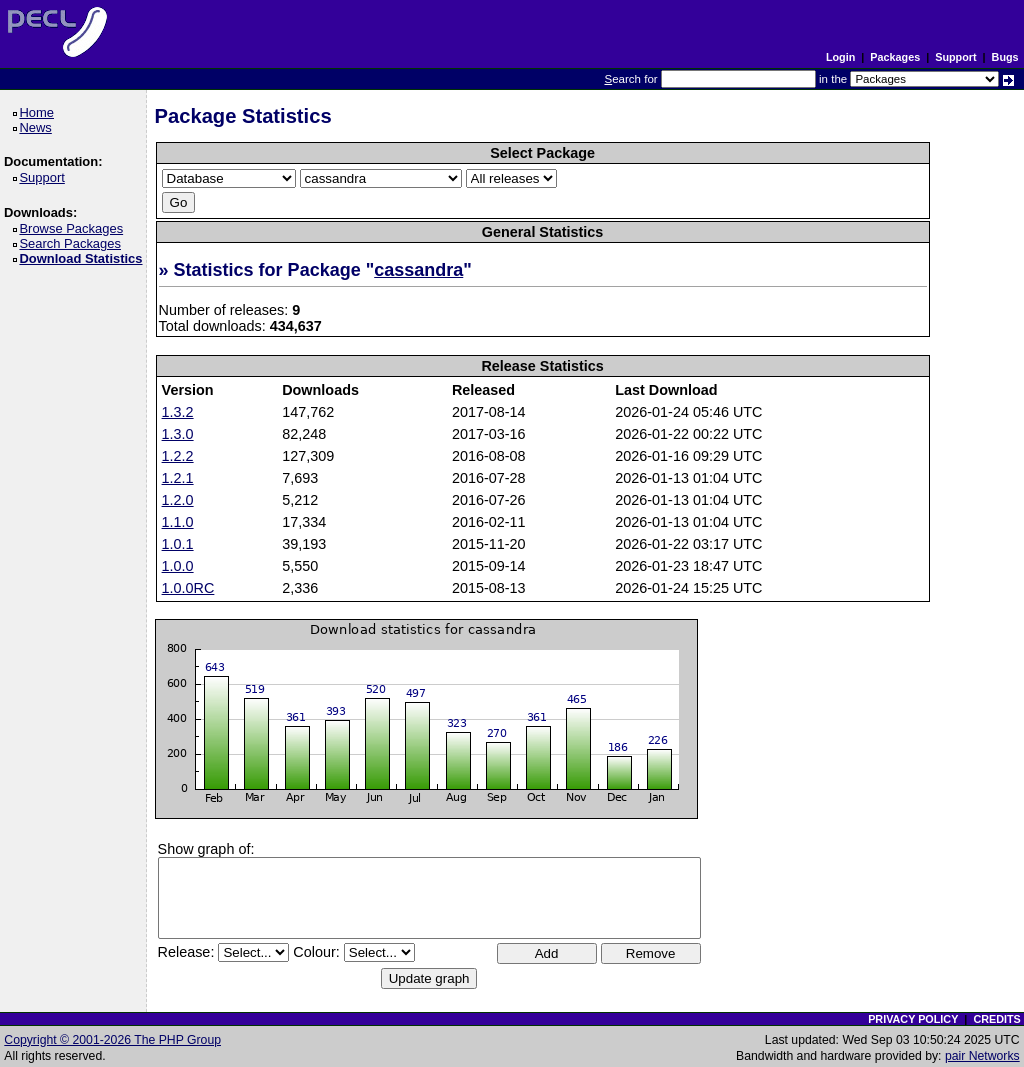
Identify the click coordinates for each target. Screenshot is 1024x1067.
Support (955, 57)
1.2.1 (178, 478)
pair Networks (982, 1056)
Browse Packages (74, 228)
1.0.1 (178, 544)
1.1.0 (178, 522)
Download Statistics (84, 258)
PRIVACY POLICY (913, 1019)
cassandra (418, 270)
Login (840, 57)
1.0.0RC (188, 588)
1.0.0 (178, 566)
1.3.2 (178, 412)
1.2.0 (178, 500)
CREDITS (996, 1019)
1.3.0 (178, 434)
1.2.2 (178, 456)
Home (39, 112)
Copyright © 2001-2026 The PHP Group (112, 1040)
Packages (895, 57)
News (38, 127)
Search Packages (73, 243)
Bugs (1005, 57)
